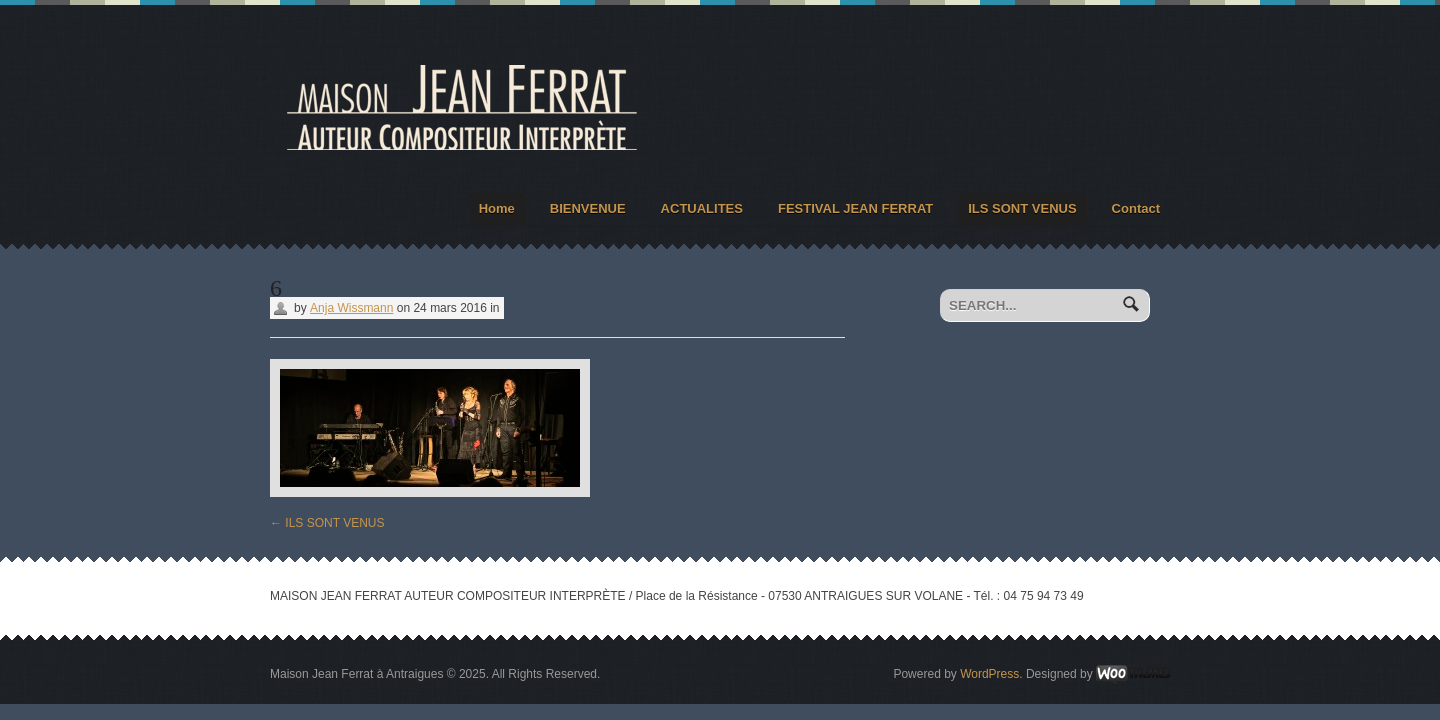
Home (497, 208)
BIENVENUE (588, 208)
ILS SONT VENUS (1022, 208)
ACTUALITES (702, 208)
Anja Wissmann (351, 308)
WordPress (989, 674)
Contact (1136, 208)
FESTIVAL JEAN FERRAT (855, 208)
